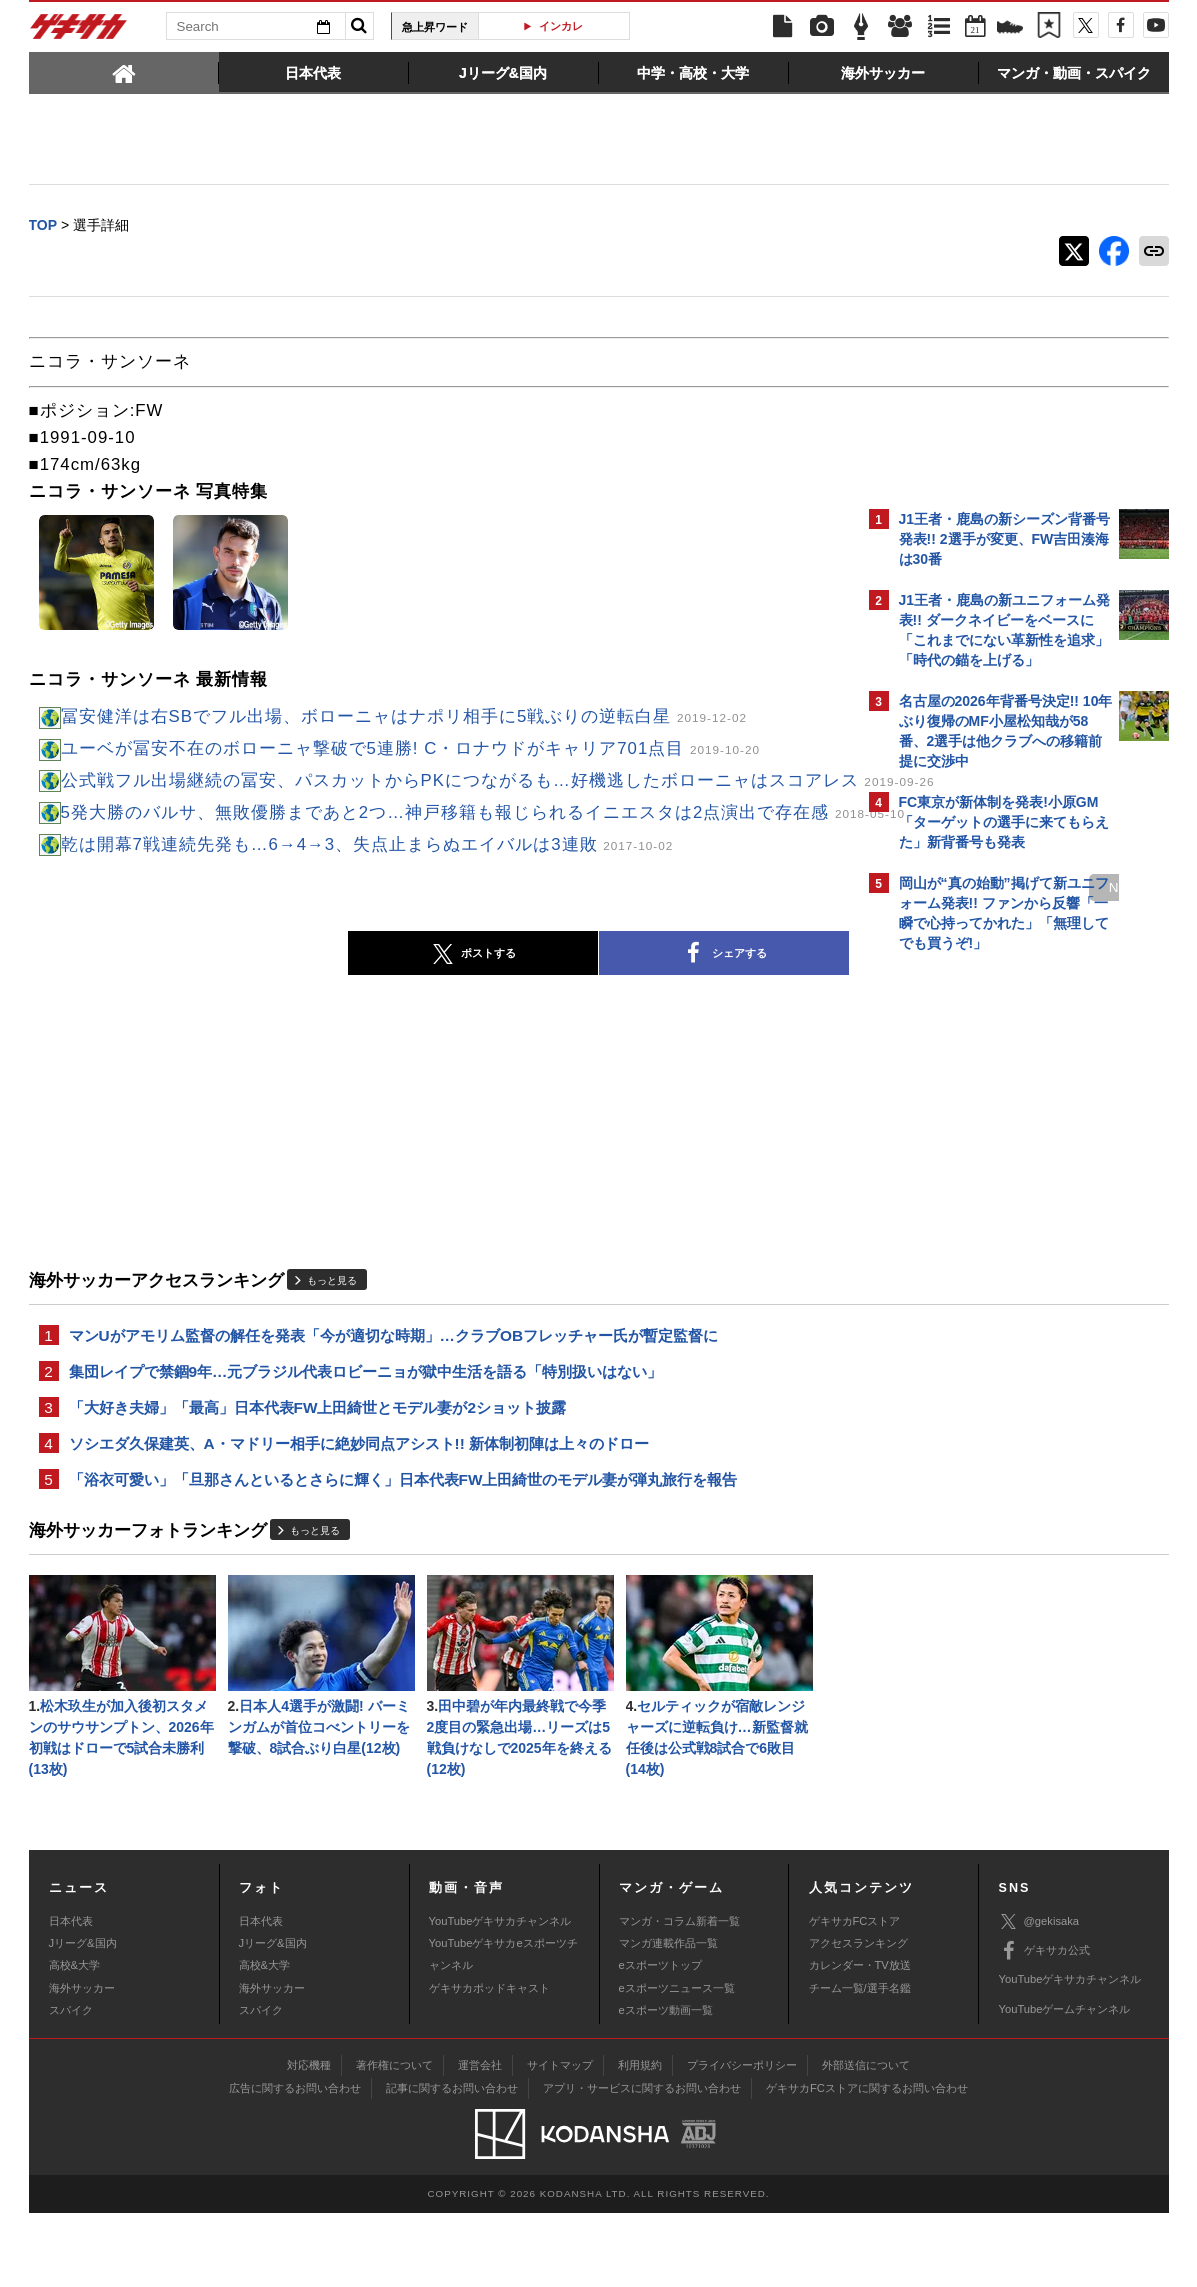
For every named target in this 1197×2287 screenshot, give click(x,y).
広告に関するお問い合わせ (295, 2162)
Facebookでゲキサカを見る (982, 1306)
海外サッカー (82, 2062)
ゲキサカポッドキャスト (489, 2062)
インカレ (561, 26)
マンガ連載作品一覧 (668, 2017)
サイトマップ (560, 2139)
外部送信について (866, 2139)
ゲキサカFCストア (855, 1994)
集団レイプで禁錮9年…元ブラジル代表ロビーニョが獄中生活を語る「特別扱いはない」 (366, 1430)
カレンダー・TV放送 (860, 2039)
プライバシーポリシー (742, 2139)
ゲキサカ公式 (1044, 2025)
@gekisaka (1039, 1995)
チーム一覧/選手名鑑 (860, 2062)
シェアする (549, 1010)
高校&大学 (74, 2039)
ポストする (298, 1010)
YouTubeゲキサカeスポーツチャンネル (503, 2028)
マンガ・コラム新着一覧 (679, 1994)
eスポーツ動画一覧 (666, 2084)
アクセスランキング (858, 2017)
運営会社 (480, 2139)
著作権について (394, 2139)
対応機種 (309, 2139)
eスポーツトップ (660, 2039)
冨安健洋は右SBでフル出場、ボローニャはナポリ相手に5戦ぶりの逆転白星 (404, 718)
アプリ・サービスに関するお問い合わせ (642, 2162)
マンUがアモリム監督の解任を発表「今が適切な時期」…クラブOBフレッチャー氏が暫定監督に (394, 1392)
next (779, 942)
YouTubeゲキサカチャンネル (500, 1994)
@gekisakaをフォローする (979, 1265)
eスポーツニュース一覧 (677, 2062)
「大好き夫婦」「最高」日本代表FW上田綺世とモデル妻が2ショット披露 (318, 1468)
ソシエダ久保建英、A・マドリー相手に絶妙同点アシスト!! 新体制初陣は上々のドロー (359, 1506)
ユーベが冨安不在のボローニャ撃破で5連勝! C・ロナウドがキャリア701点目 (411, 750)
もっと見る (332, 1336)
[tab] (124, 72)
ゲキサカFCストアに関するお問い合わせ (867, 2162)
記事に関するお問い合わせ (452, 2162)
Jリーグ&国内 (83, 2017)
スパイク (71, 2084)
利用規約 (640, 2139)
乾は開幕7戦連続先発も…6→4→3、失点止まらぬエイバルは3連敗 (367, 899)
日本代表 (71, 1994)
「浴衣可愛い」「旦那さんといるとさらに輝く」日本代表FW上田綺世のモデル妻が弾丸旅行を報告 (403, 1544)
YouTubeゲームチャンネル (1065, 2083)
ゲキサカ (79, 32)
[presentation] (124, 72)
